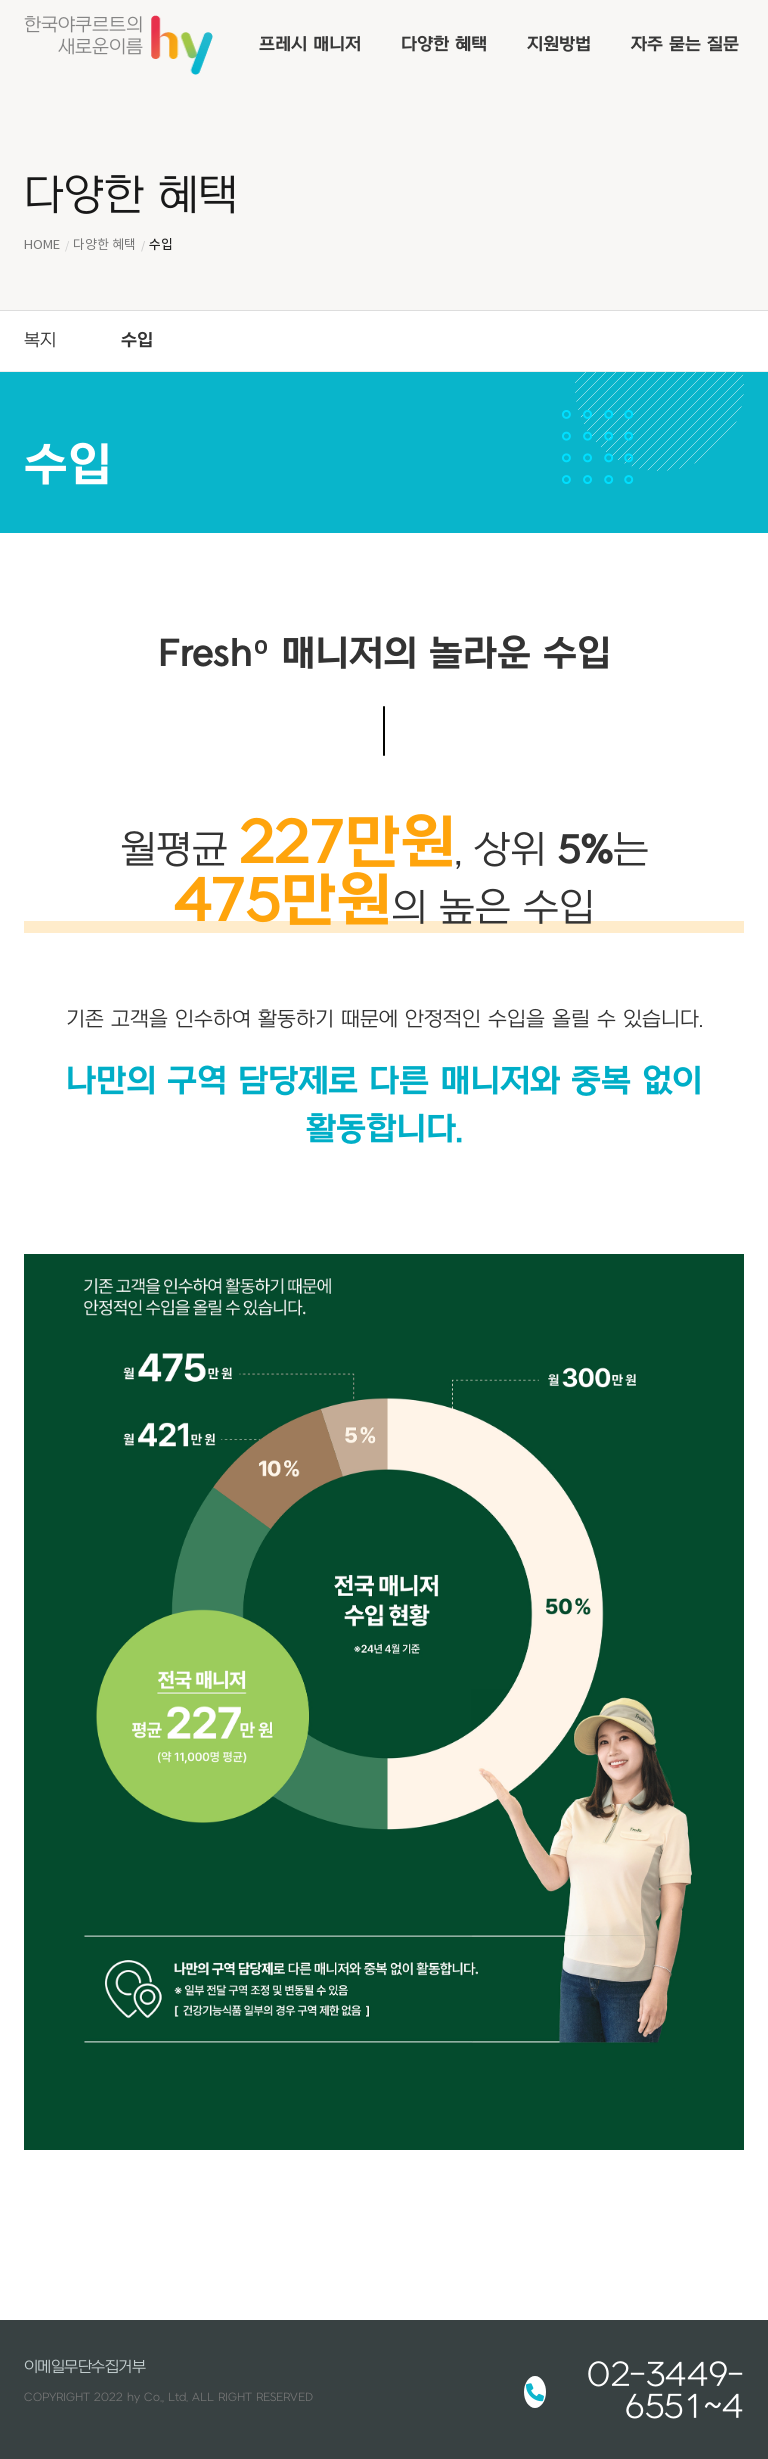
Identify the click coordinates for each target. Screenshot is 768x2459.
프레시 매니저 (310, 44)
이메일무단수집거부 (84, 2367)
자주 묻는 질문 (685, 44)
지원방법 (559, 44)
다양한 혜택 (444, 44)
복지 (40, 340)
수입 (137, 340)
